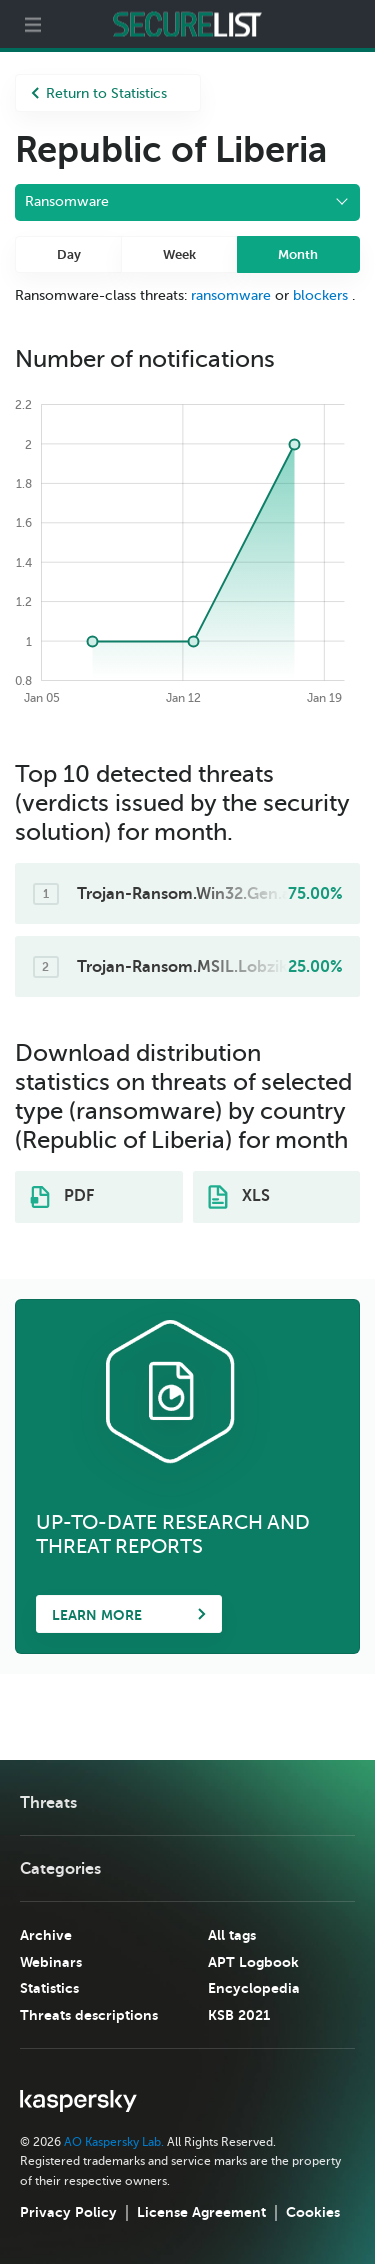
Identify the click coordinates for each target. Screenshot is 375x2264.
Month (298, 254)
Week (179, 254)
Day (69, 254)
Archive (46, 1935)
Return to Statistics (99, 93)
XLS (239, 1197)
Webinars (51, 1962)
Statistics (49, 1988)
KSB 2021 (239, 2015)
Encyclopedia (254, 1988)
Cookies (313, 2212)
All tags (232, 1935)
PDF (62, 1197)
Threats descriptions (89, 2015)
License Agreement (201, 2212)
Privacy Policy (68, 2212)
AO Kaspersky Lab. (114, 2142)
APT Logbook (253, 1962)
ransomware (231, 295)
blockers (320, 295)
